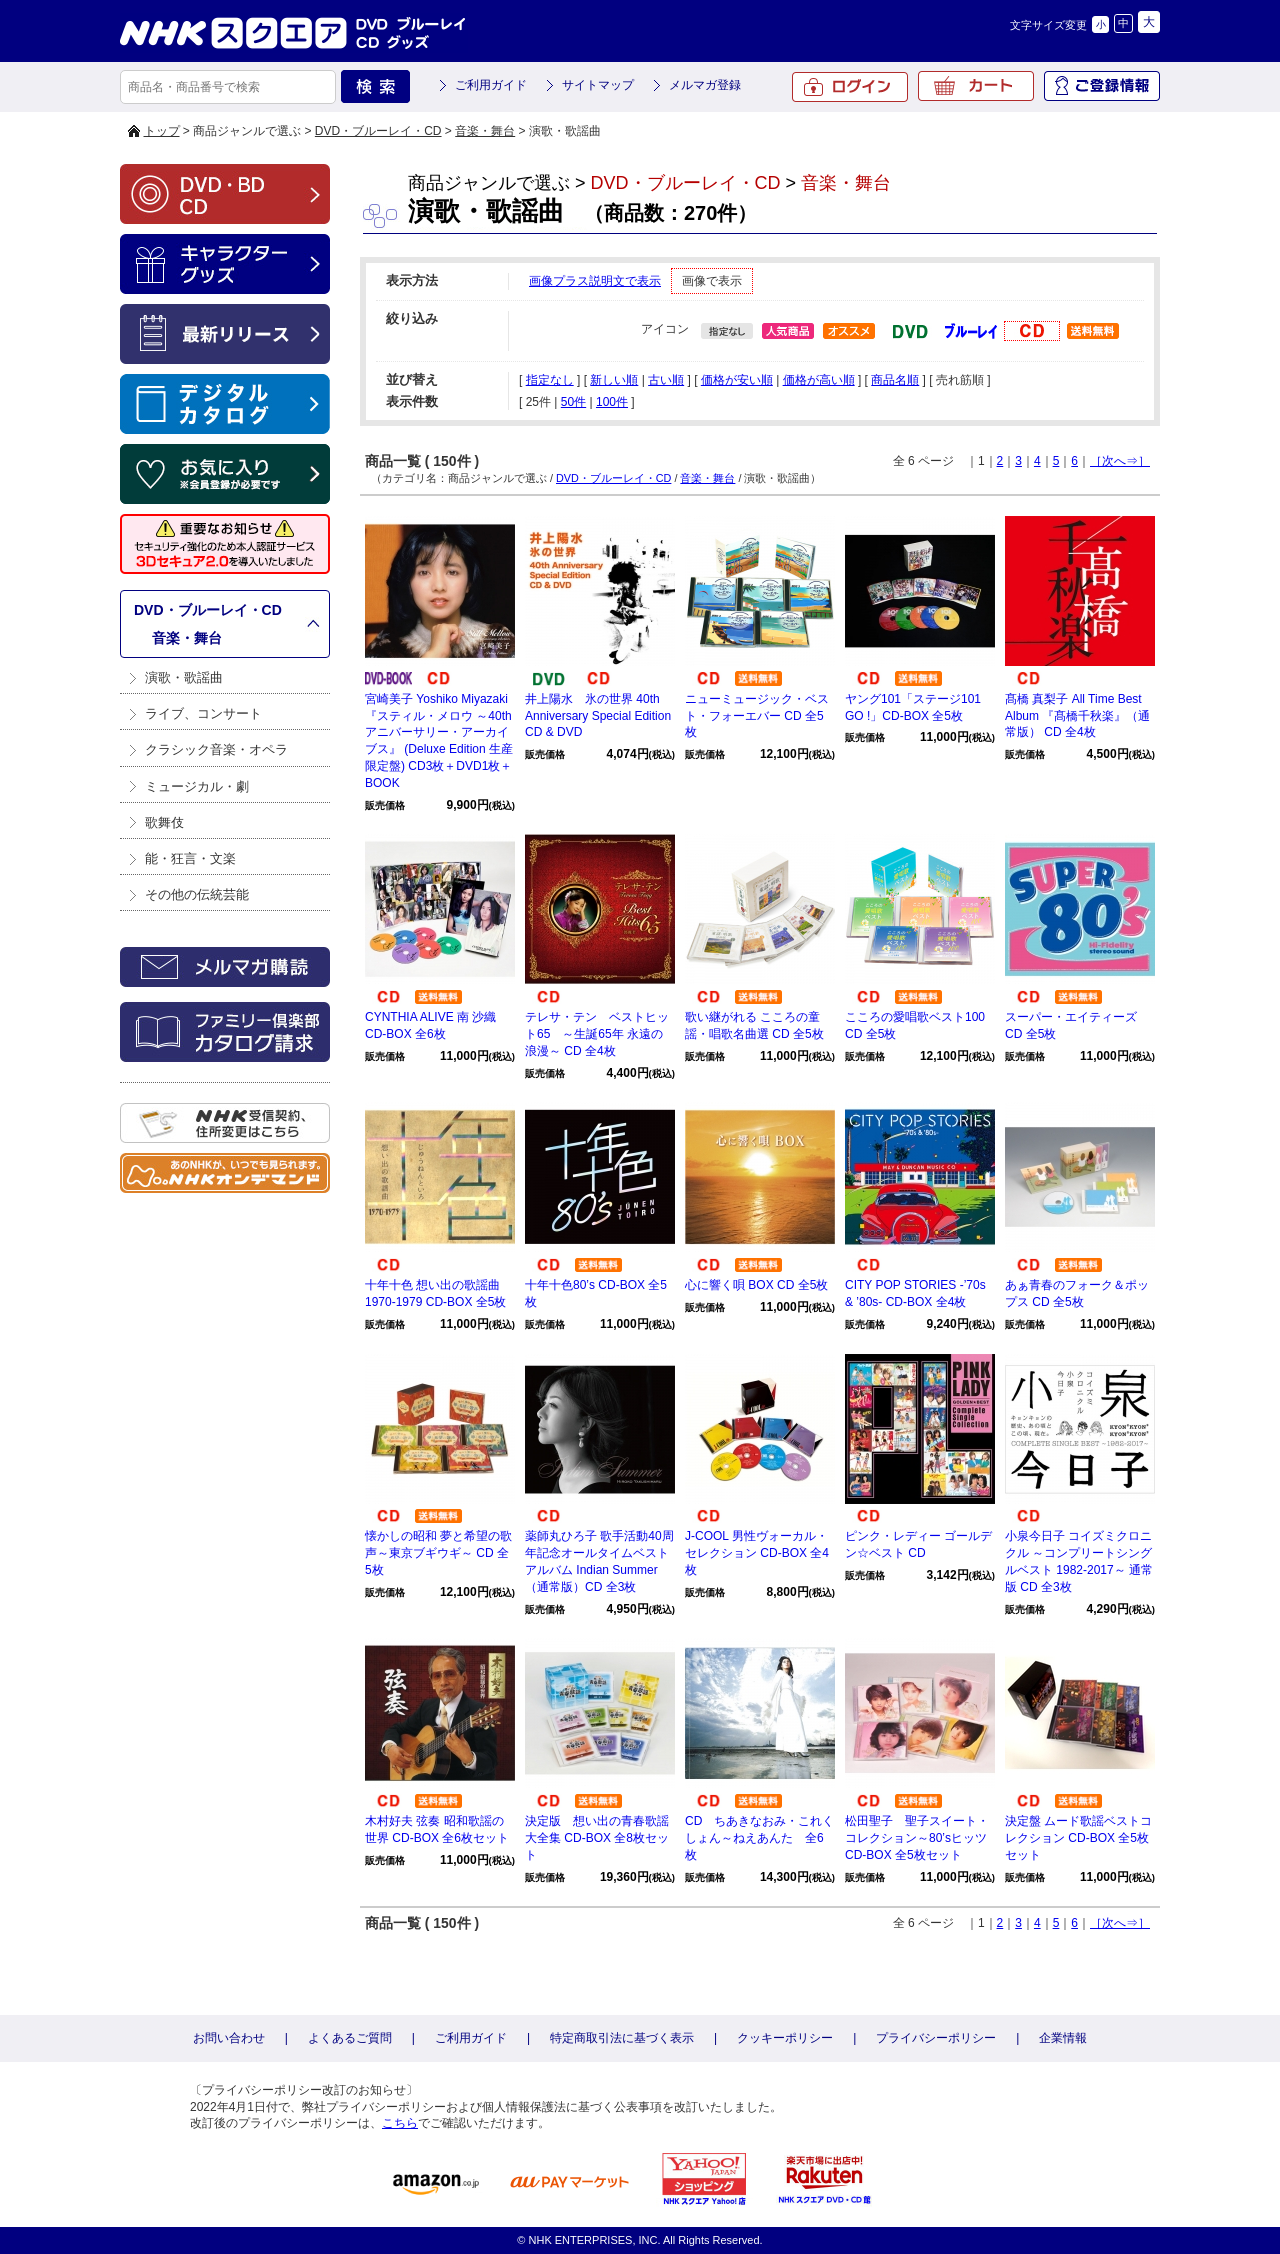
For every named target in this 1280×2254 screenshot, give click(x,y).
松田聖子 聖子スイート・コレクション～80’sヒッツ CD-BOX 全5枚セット (917, 1838)
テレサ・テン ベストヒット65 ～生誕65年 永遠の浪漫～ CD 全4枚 (597, 1034)
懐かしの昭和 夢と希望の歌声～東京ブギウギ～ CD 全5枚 (438, 1553)
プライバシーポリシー (936, 2038)
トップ (162, 131)
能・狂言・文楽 (190, 858)
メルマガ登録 (705, 85)
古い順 (666, 380)
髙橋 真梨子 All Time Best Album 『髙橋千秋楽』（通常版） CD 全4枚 (1077, 716)
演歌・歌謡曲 (184, 677)
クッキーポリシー (785, 2038)
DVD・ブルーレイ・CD (378, 131)
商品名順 (895, 380)
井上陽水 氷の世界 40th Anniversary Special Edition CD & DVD (598, 716)
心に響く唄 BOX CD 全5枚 (756, 1285)
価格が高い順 (819, 380)
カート (976, 86)
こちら (400, 2123)
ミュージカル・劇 (197, 786)
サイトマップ (598, 85)
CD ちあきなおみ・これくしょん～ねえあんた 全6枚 (759, 1838)
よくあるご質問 (350, 2038)
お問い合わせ (229, 2038)
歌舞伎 (164, 822)
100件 (612, 402)
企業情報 (1063, 2038)
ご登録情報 (1102, 86)
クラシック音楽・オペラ (216, 749)
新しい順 (614, 380)
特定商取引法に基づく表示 (622, 2038)
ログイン (850, 87)
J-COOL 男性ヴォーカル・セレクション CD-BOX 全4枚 (757, 1553)
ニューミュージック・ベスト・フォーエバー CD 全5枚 (757, 716)
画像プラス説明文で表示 (595, 281)
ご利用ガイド (491, 85)
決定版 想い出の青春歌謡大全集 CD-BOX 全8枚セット (597, 1838)
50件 (573, 402)
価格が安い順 (737, 380)
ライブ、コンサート (203, 713)
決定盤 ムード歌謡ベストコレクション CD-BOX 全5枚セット (1078, 1838)
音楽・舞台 (485, 131)
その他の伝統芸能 (197, 894)
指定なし (550, 380)
